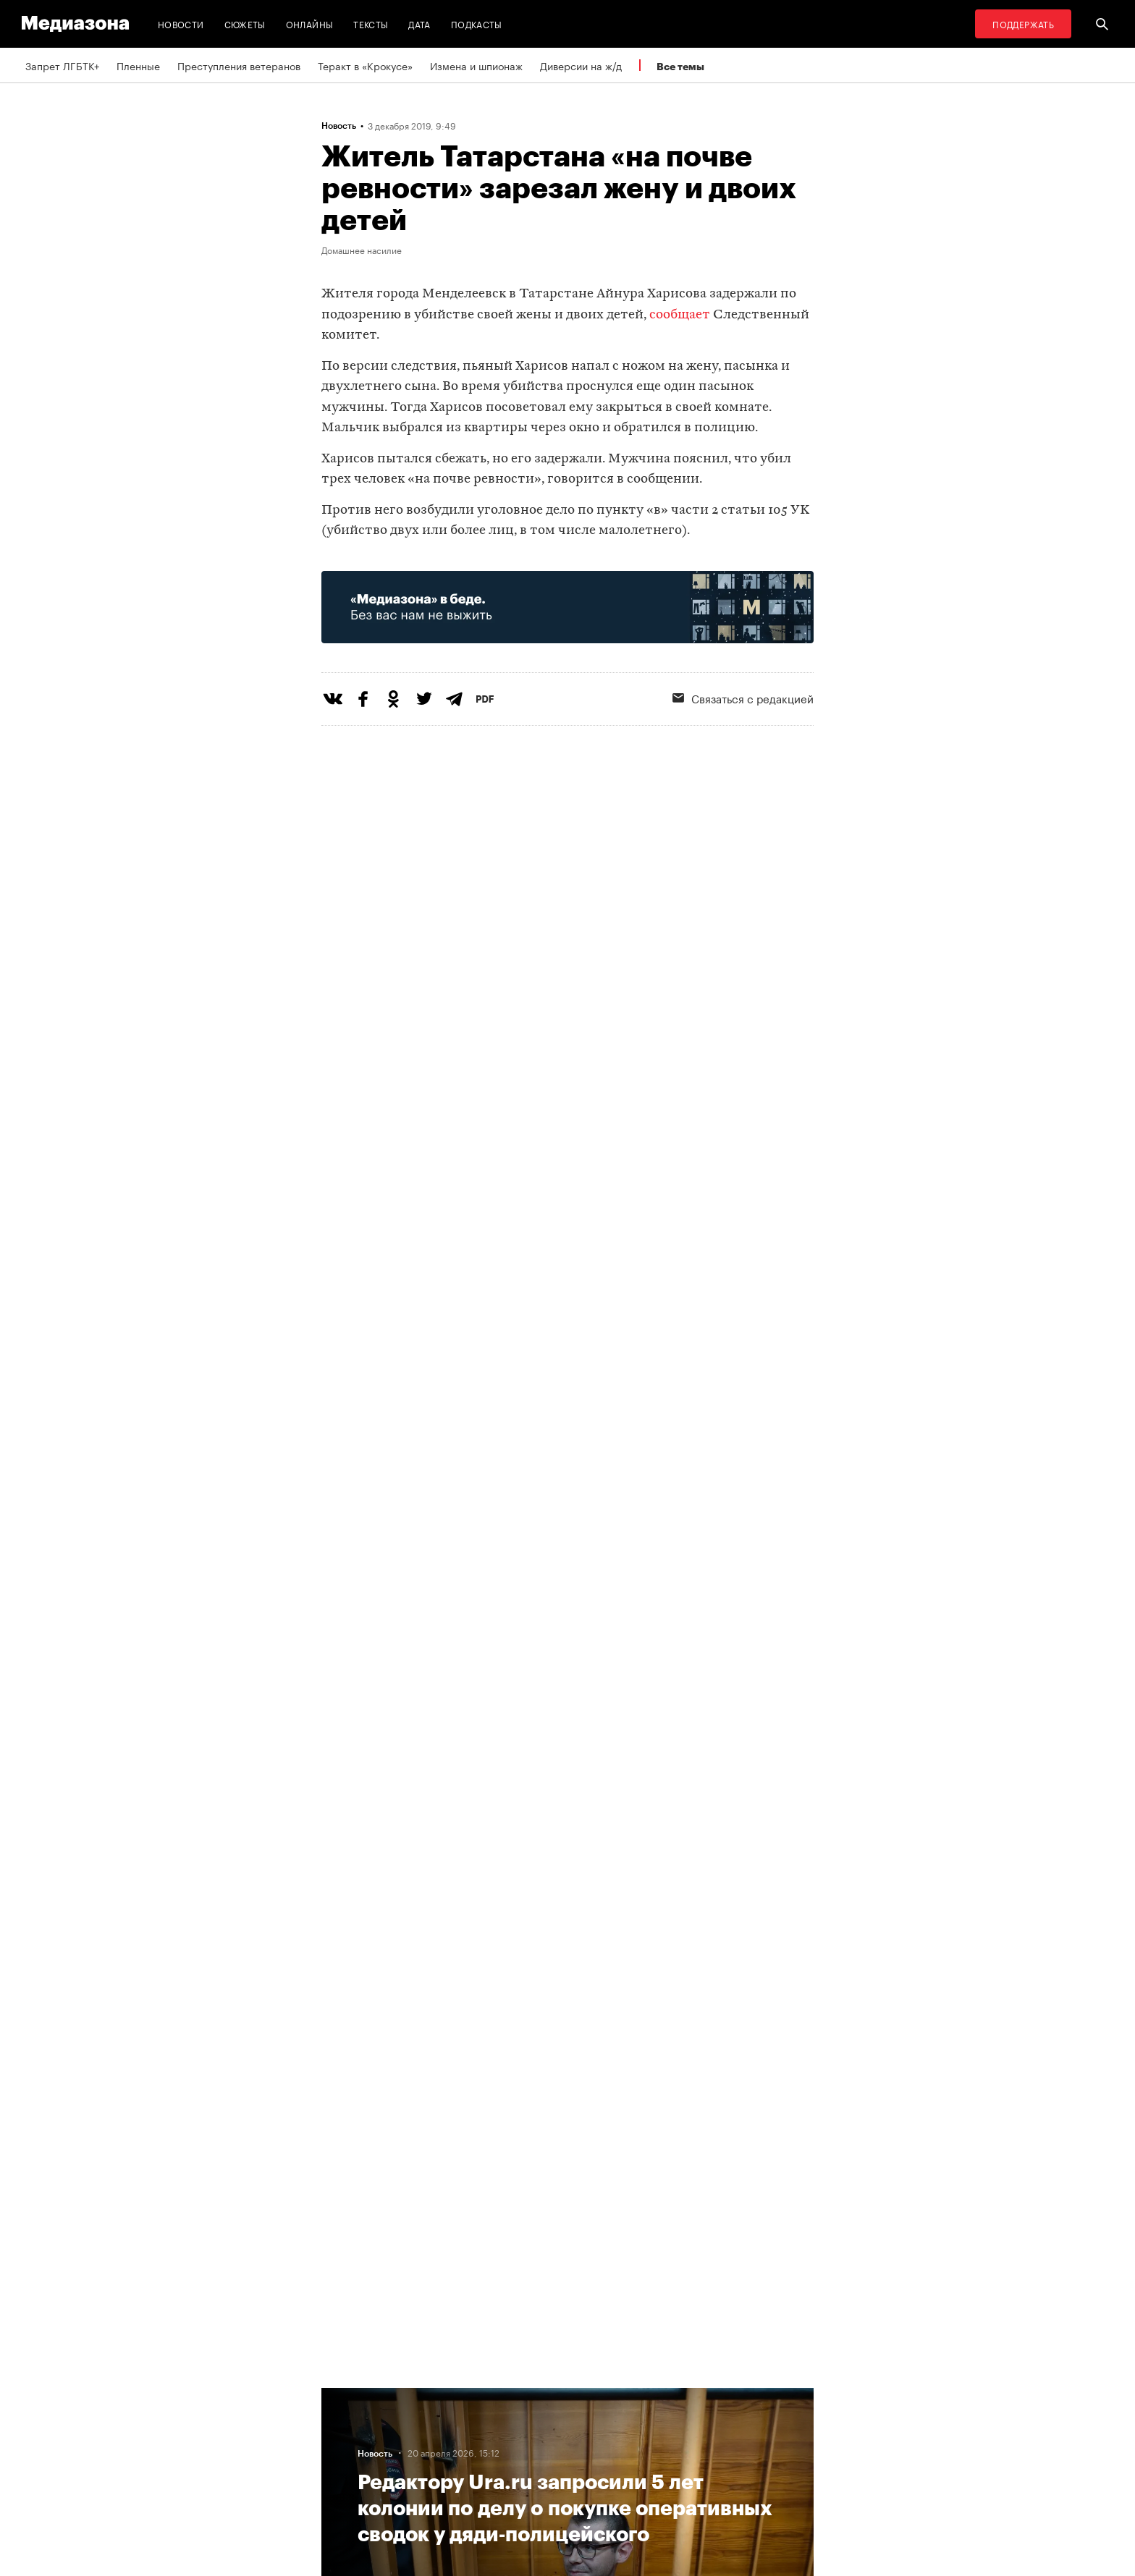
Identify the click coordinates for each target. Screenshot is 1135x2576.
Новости (181, 23)
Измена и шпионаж (476, 65)
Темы (338, 2476)
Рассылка (527, 2421)
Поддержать (1023, 23)
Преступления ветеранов (238, 65)
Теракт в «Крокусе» (365, 65)
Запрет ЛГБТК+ (62, 65)
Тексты (370, 23)
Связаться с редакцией (743, 697)
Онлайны (310, 23)
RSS (520, 2394)
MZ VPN (522, 2449)
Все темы (680, 66)
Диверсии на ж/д (581, 65)
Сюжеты (245, 23)
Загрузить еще (567, 1927)
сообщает (679, 315)
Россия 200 (532, 2476)
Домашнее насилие (361, 249)
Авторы (344, 2449)
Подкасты (476, 23)
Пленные (138, 65)
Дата (419, 23)
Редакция (348, 2394)
